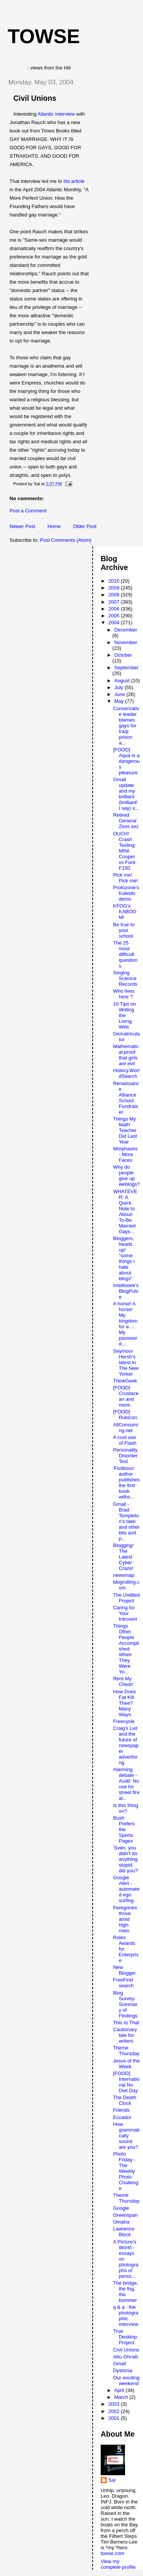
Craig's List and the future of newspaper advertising (125, 1745)
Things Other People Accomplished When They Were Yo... (126, 1649)
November (125, 642)
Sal (112, 2480)
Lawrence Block (123, 2231)
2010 (114, 581)
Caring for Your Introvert (125, 1613)
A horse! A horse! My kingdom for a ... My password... (125, 1324)
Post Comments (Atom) (66, 540)
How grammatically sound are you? (126, 2135)
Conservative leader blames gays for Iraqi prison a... (126, 726)
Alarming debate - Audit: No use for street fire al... (126, 1784)
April (120, 2390)
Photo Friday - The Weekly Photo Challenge (125, 2171)
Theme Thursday (126, 2050)
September (126, 667)
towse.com (112, 2553)
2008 (114, 595)
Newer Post (22, 526)
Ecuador (122, 2117)
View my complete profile (118, 2564)
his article (74, 181)
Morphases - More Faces (125, 1154)
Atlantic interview (56, 114)
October (123, 655)
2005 (114, 616)
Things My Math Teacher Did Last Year (125, 1130)
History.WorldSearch (126, 1073)
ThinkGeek (125, 1381)
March (122, 2397)
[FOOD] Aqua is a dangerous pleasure (126, 761)
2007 (114, 602)
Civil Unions (34, 98)
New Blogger (124, 1970)
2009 (114, 588)
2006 (114, 609)
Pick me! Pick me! (125, 877)
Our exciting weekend (126, 2380)
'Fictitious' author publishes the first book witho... (126, 1482)
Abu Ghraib (125, 2357)
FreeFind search (123, 1982)
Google (121, 2208)
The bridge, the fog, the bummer (125, 2291)
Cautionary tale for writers (125, 2035)
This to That (126, 2022)
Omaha (121, 2222)
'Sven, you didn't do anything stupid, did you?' (125, 1859)
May (119, 701)
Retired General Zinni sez (125, 820)
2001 (114, 2418)
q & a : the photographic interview (125, 2315)
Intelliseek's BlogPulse (125, 1291)
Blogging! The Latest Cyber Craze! (123, 1556)
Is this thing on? (125, 1808)
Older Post (84, 526)
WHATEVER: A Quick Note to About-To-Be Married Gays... (125, 1211)
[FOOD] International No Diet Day (126, 2081)
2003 (114, 2404)
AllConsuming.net (125, 1427)
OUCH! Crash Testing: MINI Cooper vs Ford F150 (124, 851)
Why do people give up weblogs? (126, 1175)
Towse (44, 36)
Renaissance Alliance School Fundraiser (126, 1097)
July (119, 687)
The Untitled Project (126, 1598)
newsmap (123, 1575)
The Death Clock (124, 2100)
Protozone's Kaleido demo (126, 893)
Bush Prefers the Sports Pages (124, 1829)
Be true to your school (123, 930)
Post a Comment (28, 511)
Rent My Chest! (123, 1681)
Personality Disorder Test (125, 1455)
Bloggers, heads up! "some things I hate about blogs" (124, 1258)
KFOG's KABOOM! (124, 911)
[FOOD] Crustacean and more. (125, 1396)
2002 (114, 2411)
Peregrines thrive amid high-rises (125, 1919)
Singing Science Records (125, 978)
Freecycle (123, 1721)
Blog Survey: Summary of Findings (125, 2004)
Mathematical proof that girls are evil (125, 1054)
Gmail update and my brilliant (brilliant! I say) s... (126, 794)
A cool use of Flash (124, 1440)
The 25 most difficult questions (125, 954)
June (120, 694)
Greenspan (125, 2215)
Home (54, 526)
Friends (121, 2110)
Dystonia (122, 2370)
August (122, 680)
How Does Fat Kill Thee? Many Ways (124, 1703)
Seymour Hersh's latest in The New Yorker (125, 1362)
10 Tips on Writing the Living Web (124, 1015)
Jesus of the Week (126, 2063)
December (125, 630)
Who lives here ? (123, 994)
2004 (114, 622)
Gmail (119, 2363)
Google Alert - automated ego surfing (126, 1889)
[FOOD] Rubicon (125, 1414)
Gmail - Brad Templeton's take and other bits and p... (126, 1521)
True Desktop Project (125, 2336)
